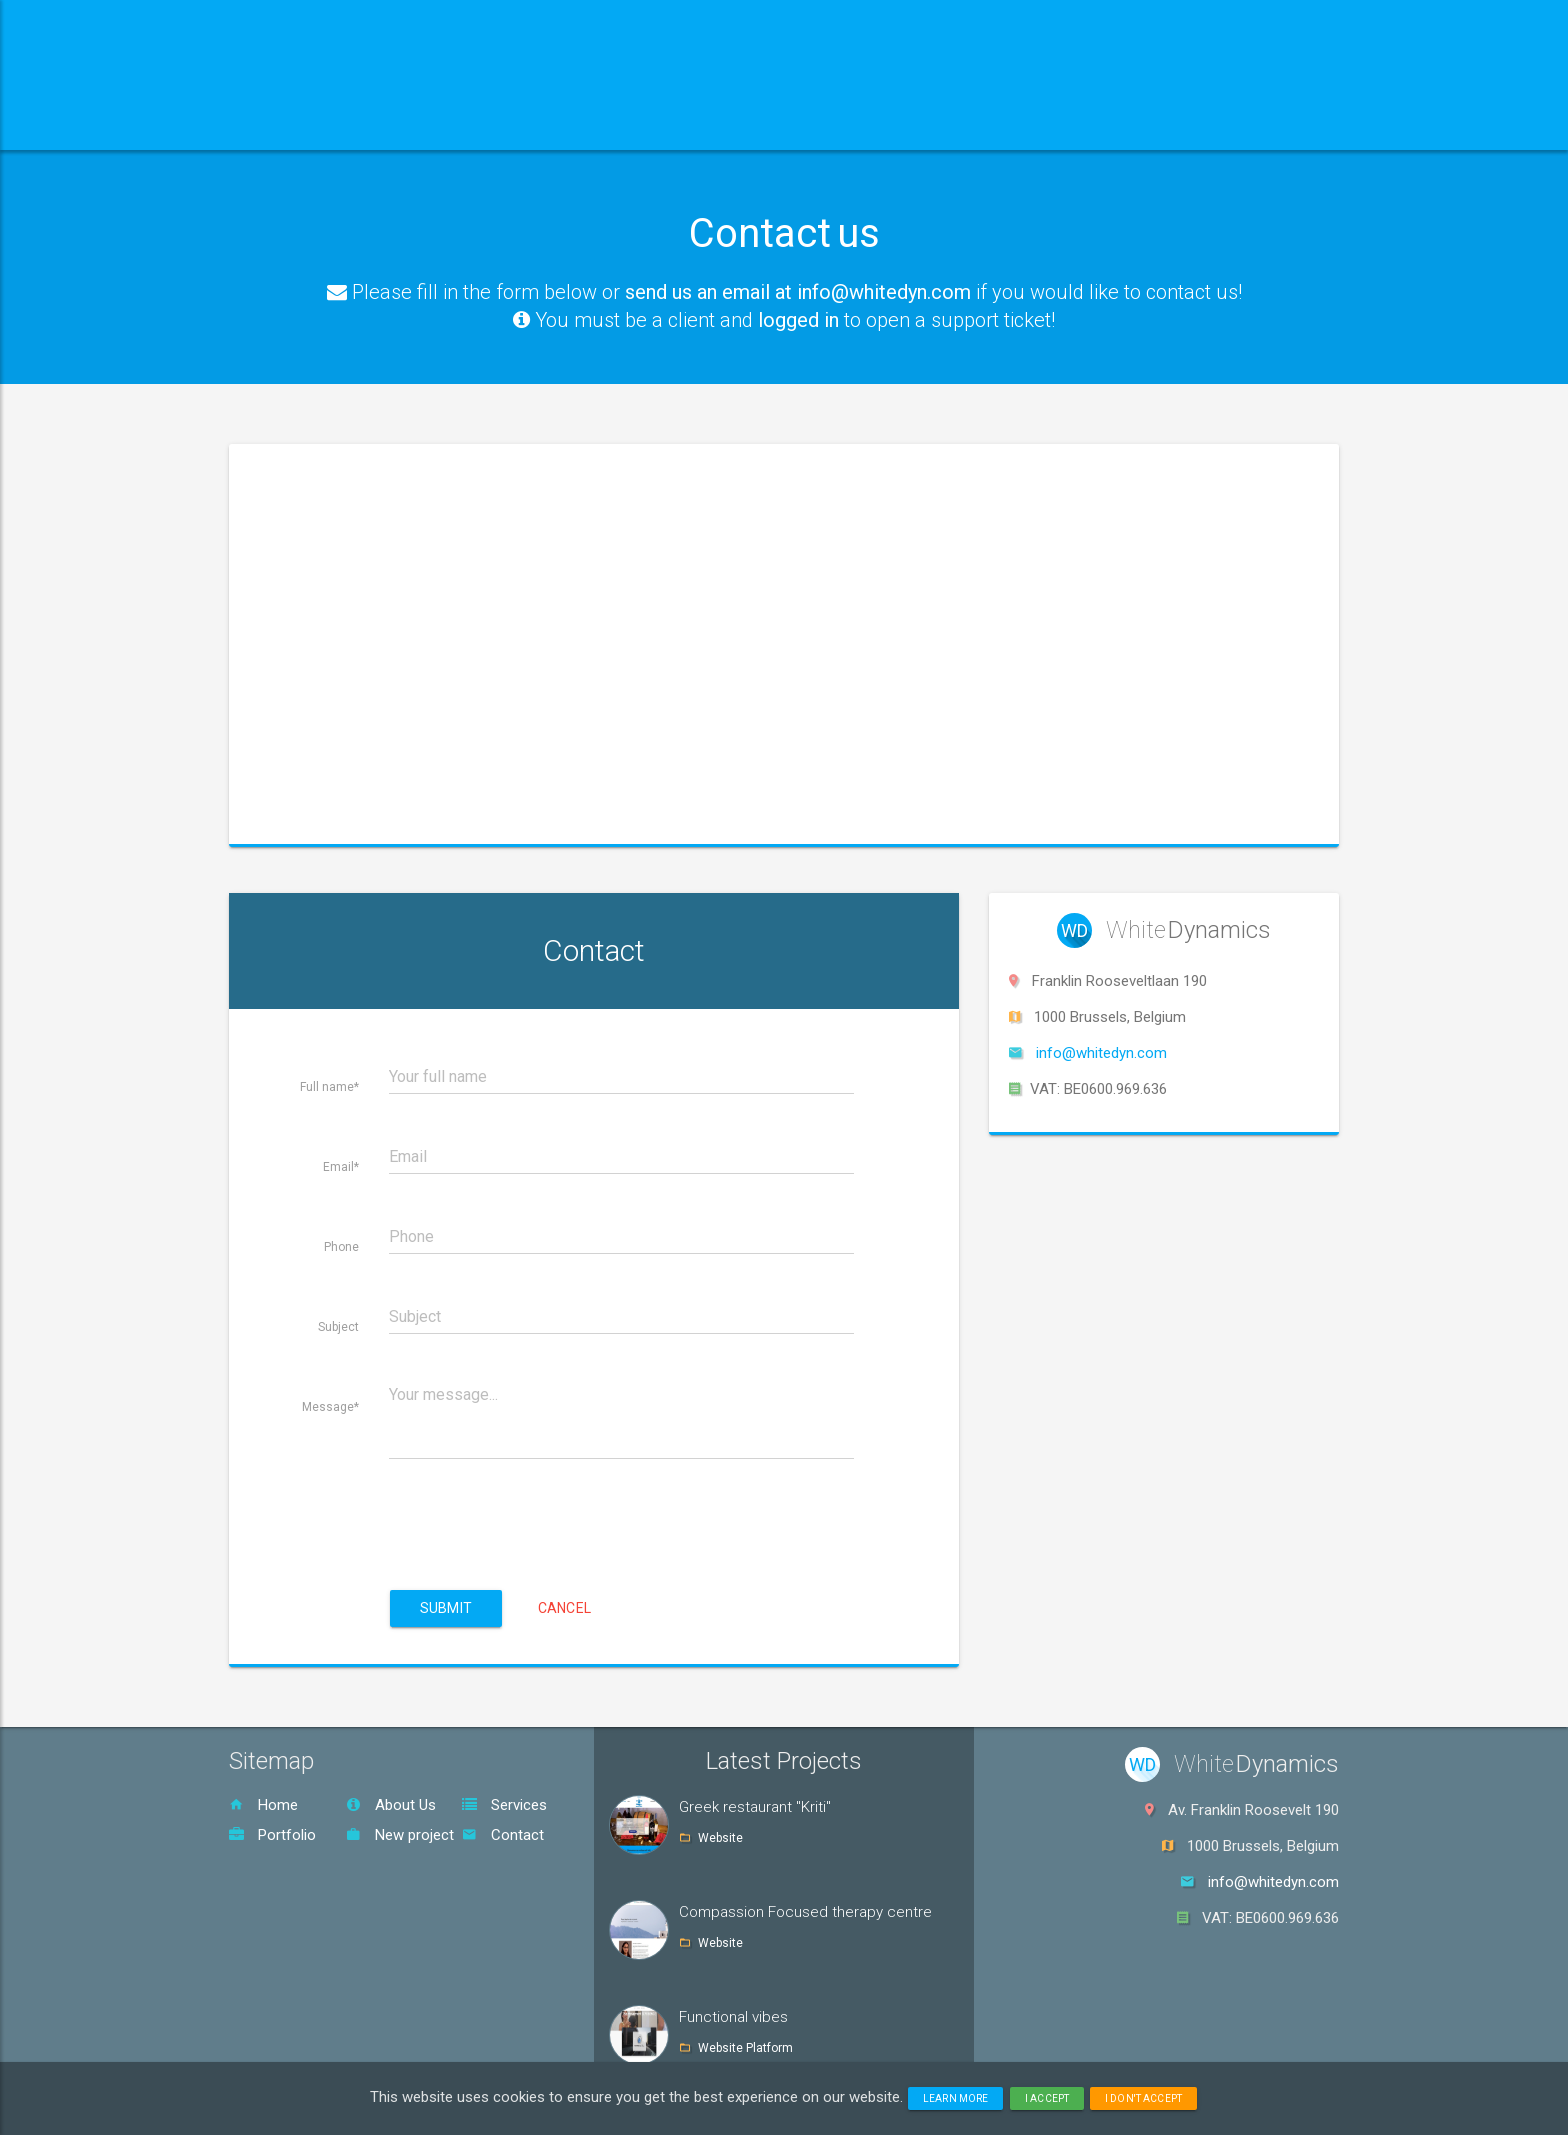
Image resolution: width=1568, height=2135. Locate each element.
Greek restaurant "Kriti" (755, 1807)
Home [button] (291, 124)
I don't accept (1143, 2098)
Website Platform (745, 2048)
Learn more (955, 2098)
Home (263, 1805)
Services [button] (560, 124)
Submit (446, 1608)
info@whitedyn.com (1101, 1053)
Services (504, 1805)
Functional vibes (733, 2017)
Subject (338, 1327)
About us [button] (416, 124)
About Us (391, 1805)
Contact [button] (836, 124)
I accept (1047, 2098)
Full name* (329, 1087)
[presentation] (541, 1506)
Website (720, 1838)
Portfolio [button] (705, 124)
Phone (341, 1247)
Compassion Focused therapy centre (805, 1912)
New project (400, 1835)
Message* (330, 1407)
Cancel (564, 1608)
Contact (503, 1835)
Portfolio (272, 1835)
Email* (341, 1167)
